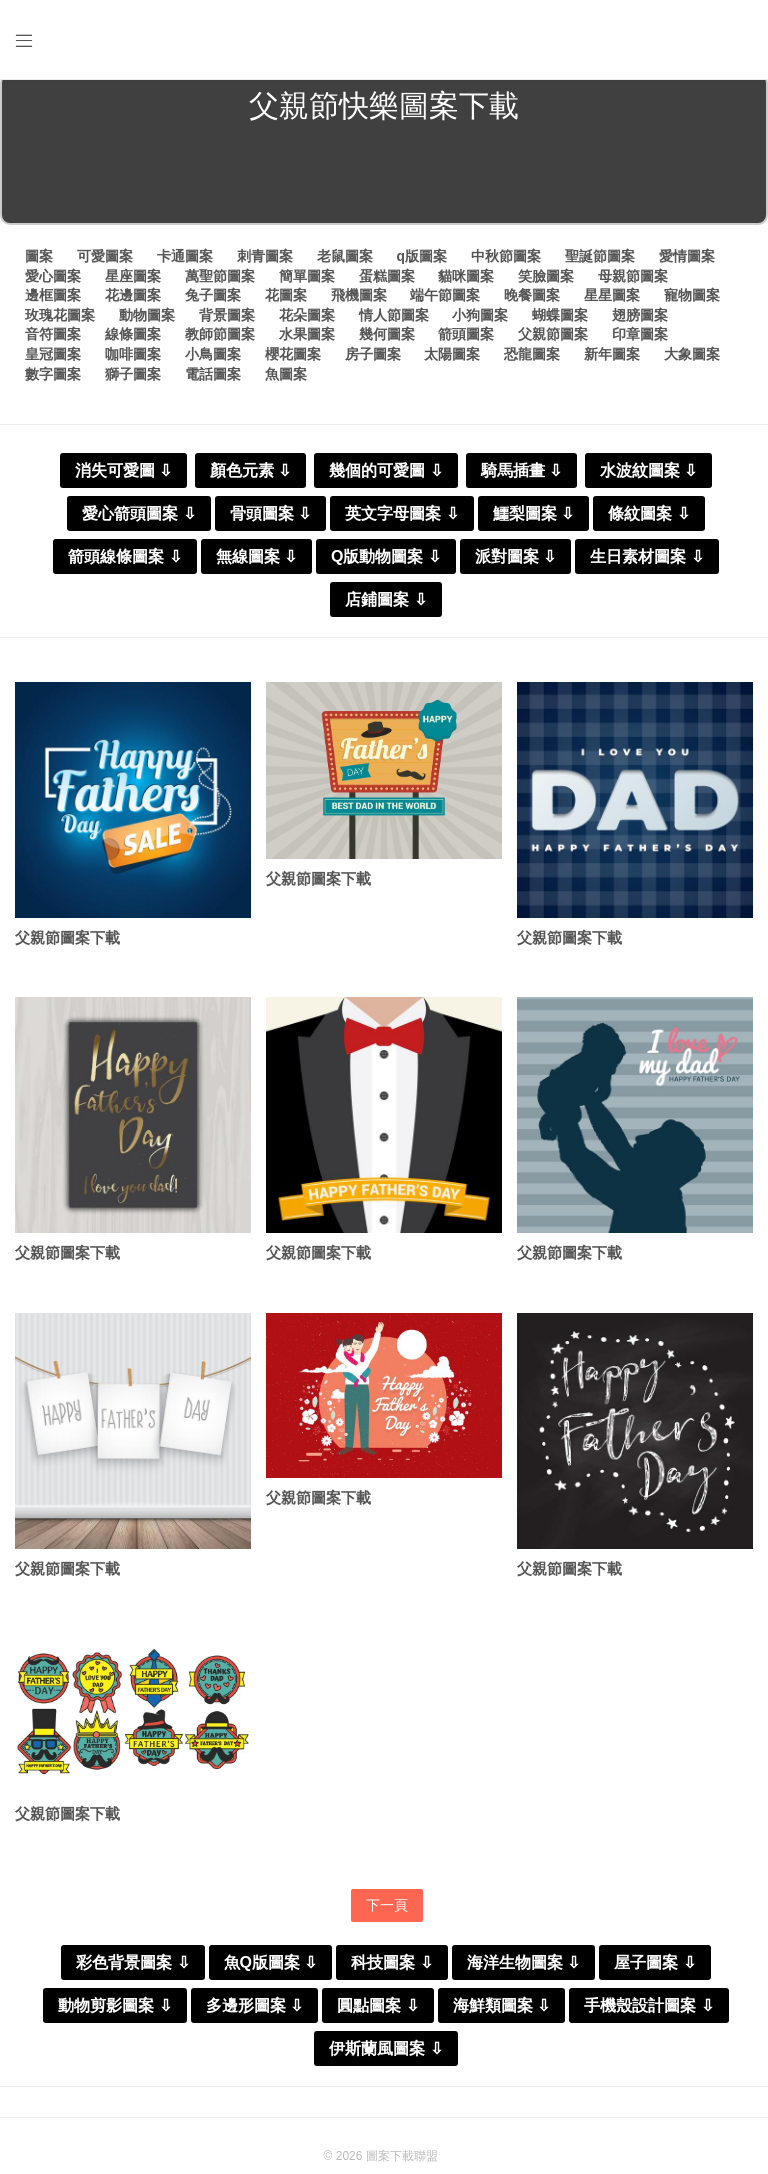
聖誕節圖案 (600, 263)
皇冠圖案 (53, 361)
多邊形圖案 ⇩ (254, 2016)
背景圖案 (227, 321)
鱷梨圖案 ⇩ (533, 519)
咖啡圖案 (133, 361)
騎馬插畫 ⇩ (521, 476)
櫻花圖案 (293, 361)
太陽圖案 (452, 361)
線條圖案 (133, 341)
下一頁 (387, 1915)
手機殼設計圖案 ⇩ (648, 2016)
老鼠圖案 (345, 263)
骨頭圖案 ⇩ (270, 519)
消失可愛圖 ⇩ (123, 476)
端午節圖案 (445, 302)
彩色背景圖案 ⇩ (132, 1973)
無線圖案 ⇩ (256, 562)
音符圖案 (53, 341)
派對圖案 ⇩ (515, 562)
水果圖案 (307, 341)
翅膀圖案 (640, 321)
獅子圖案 (133, 380)
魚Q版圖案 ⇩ (271, 1973)
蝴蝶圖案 (560, 321)
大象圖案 (692, 361)
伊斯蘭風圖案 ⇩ (385, 2059)
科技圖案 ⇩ (391, 1973)
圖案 (39, 263)
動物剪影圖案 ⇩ (114, 2016)
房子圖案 (373, 361)
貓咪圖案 (466, 282)
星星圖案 (612, 302)
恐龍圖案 (532, 361)
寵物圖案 (692, 302)
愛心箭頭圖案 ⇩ (138, 519)
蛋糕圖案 (387, 282)
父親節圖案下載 (67, 944)
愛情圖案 (687, 263)
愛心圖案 (53, 282)
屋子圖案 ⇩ (654, 1973)
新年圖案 (612, 361)
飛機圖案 (359, 302)
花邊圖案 (133, 302)
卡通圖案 (185, 263)
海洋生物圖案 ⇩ (523, 1973)
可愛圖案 (105, 263)
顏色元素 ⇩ (250, 476)
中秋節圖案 (506, 263)
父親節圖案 (553, 341)
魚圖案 (286, 380)
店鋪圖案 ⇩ (385, 605)
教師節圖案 (220, 341)
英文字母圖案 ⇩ (401, 519)
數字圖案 (53, 380)
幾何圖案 (387, 341)
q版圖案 (421, 263)
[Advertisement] (384, 184)
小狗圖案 (480, 321)
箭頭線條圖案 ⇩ (124, 562)
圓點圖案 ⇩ (377, 2016)
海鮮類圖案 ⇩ (501, 2016)
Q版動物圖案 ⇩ (386, 562)
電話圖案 (213, 380)
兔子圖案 (213, 302)
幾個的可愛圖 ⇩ (385, 476)
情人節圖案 (394, 321)
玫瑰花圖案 (60, 321)
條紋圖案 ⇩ (648, 519)
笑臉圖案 (546, 282)
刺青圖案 (265, 263)
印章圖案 (640, 341)
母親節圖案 (633, 282)
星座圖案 (133, 282)
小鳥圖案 (213, 361)
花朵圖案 (307, 321)
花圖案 (286, 302)
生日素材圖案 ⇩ (646, 562)
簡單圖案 (307, 282)
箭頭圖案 (466, 341)
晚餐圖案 (532, 302)
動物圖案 (147, 321)
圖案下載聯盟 (402, 2167)
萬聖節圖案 (220, 282)
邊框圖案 (53, 302)
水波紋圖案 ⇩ (648, 476)
